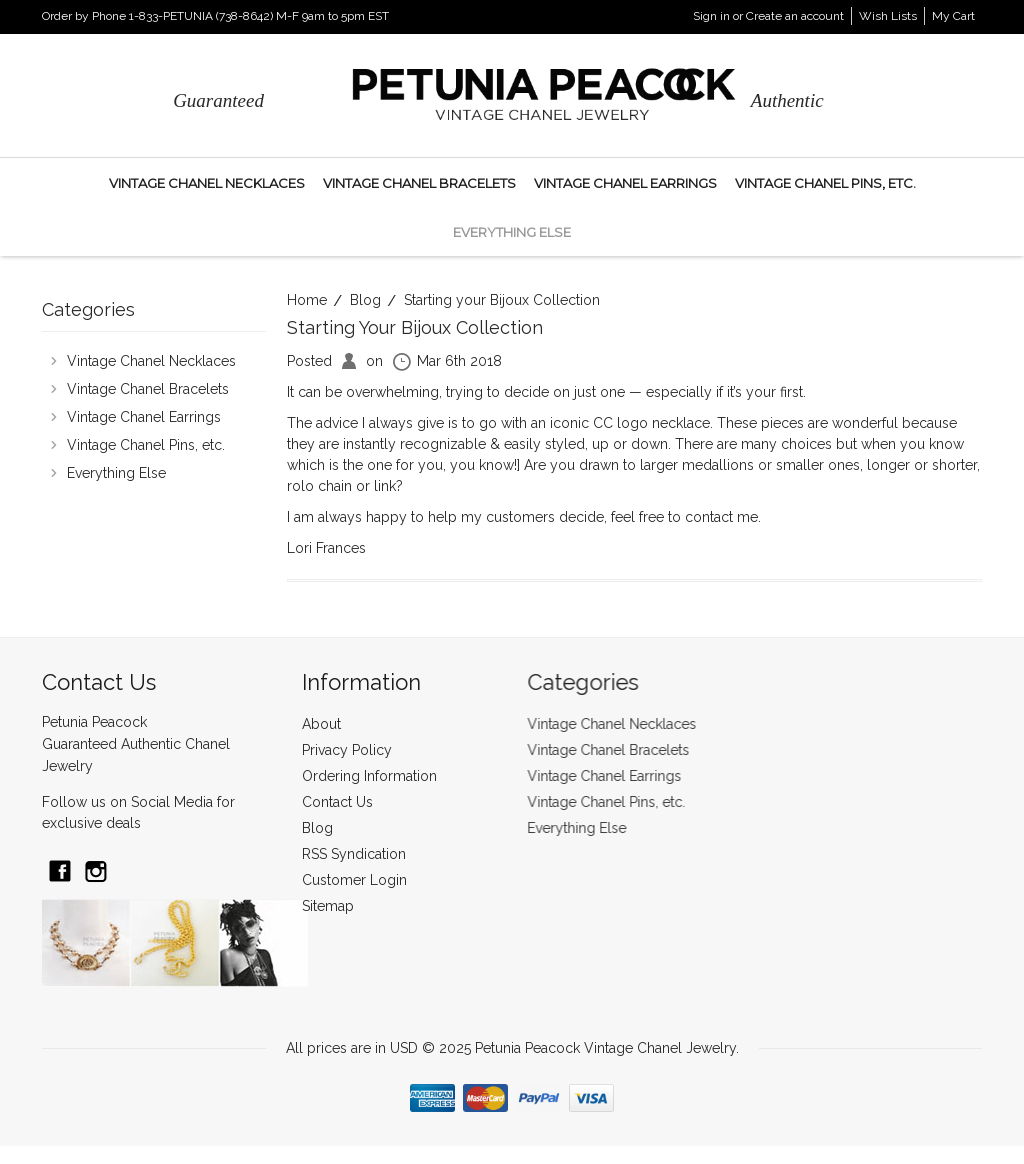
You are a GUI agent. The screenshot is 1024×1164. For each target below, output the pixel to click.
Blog (365, 300)
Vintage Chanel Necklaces (207, 183)
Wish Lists (888, 16)
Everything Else (512, 232)
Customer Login (354, 880)
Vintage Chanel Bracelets (419, 183)
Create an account (795, 16)
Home (307, 300)
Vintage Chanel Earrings (625, 183)
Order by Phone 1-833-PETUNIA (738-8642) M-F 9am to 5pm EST (215, 16)
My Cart (953, 16)
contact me (721, 517)
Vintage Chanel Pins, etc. (825, 183)
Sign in (711, 16)
